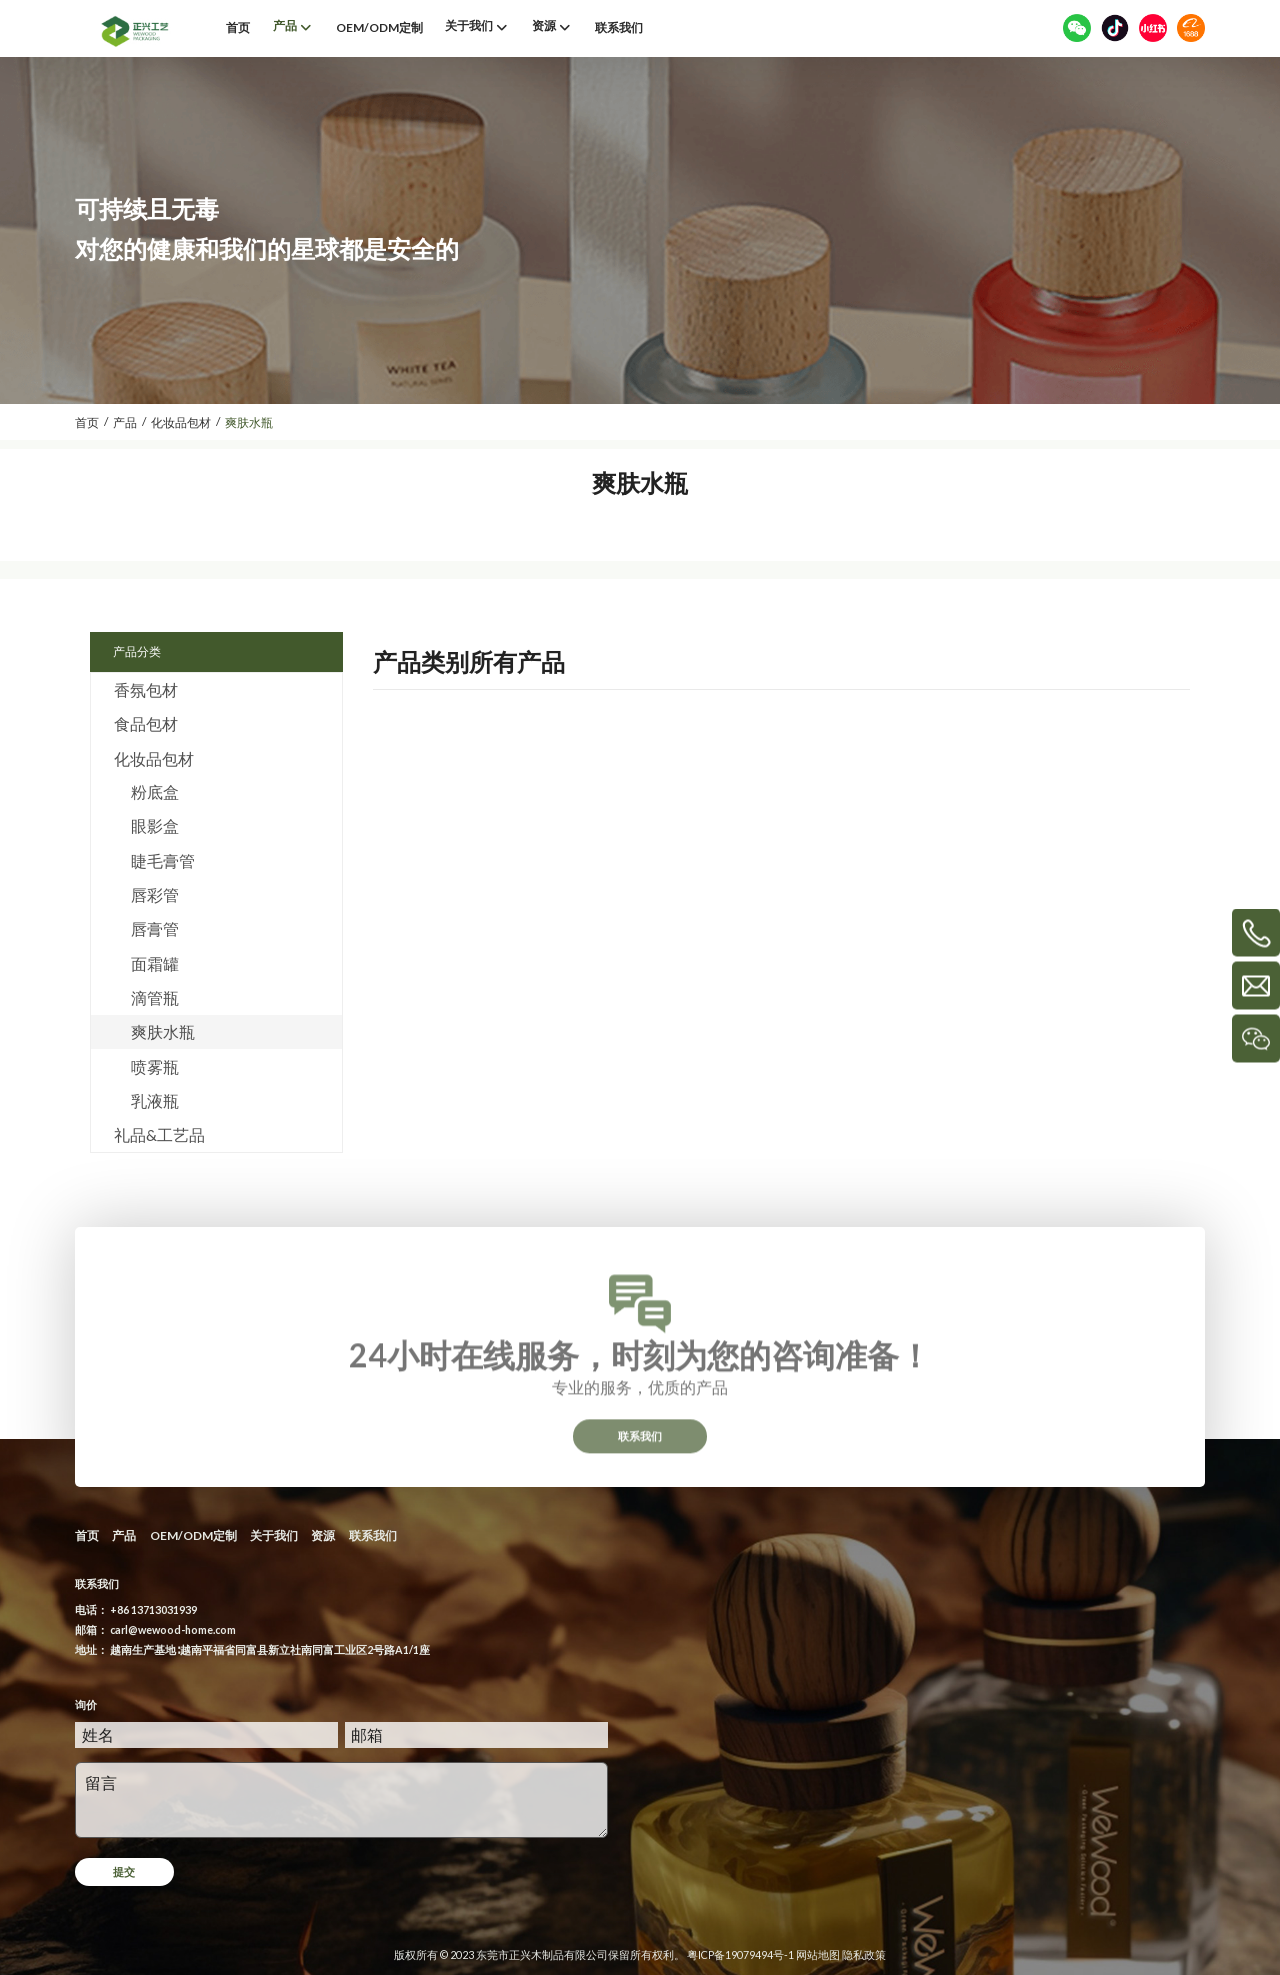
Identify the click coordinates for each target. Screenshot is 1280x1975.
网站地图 (818, 1954)
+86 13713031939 (153, 1609)
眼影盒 (155, 825)
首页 (87, 1535)
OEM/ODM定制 (193, 1535)
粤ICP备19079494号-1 (740, 1954)
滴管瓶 (155, 997)
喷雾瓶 (155, 1066)
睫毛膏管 (163, 860)
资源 (323, 1535)
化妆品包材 (154, 758)
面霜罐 (155, 963)
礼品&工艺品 (159, 1134)
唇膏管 (155, 928)
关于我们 (274, 1535)
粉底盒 (155, 791)
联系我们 (640, 1448)
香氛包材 (146, 689)
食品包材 (146, 723)
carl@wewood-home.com (173, 1629)
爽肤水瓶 (163, 1031)
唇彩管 (155, 894)
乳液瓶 (155, 1100)
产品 (124, 1535)
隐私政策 (864, 1954)
